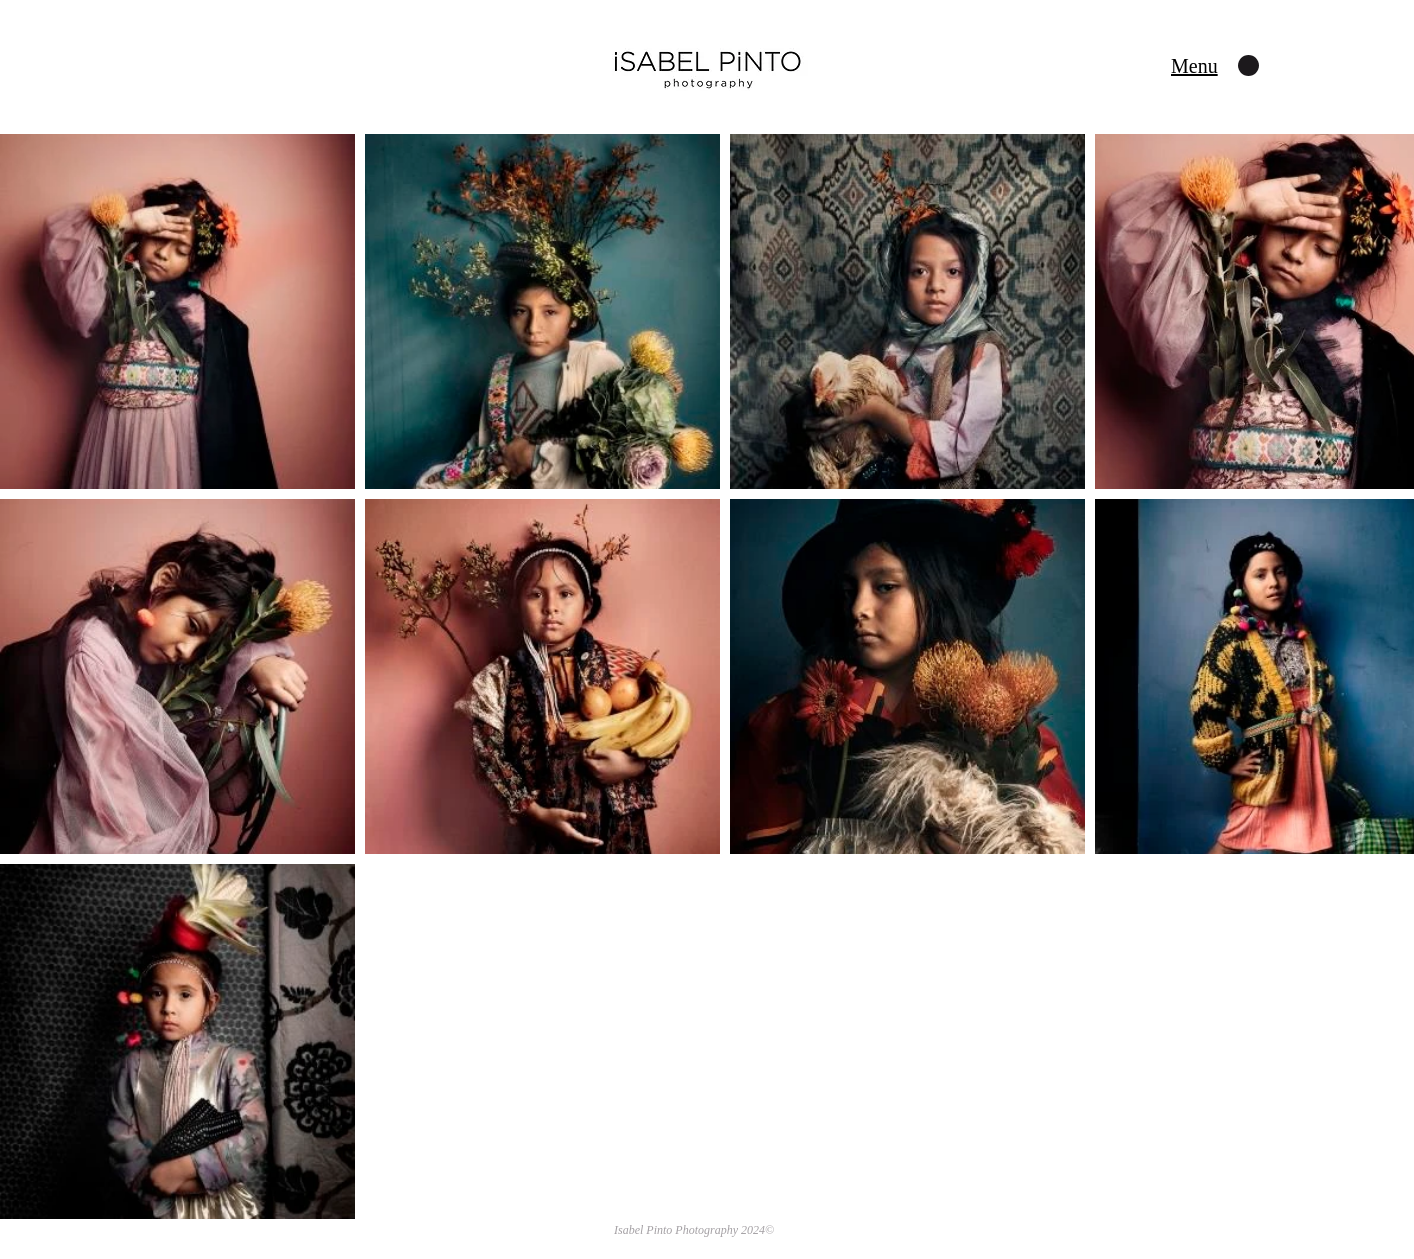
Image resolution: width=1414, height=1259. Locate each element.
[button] (1194, 66)
